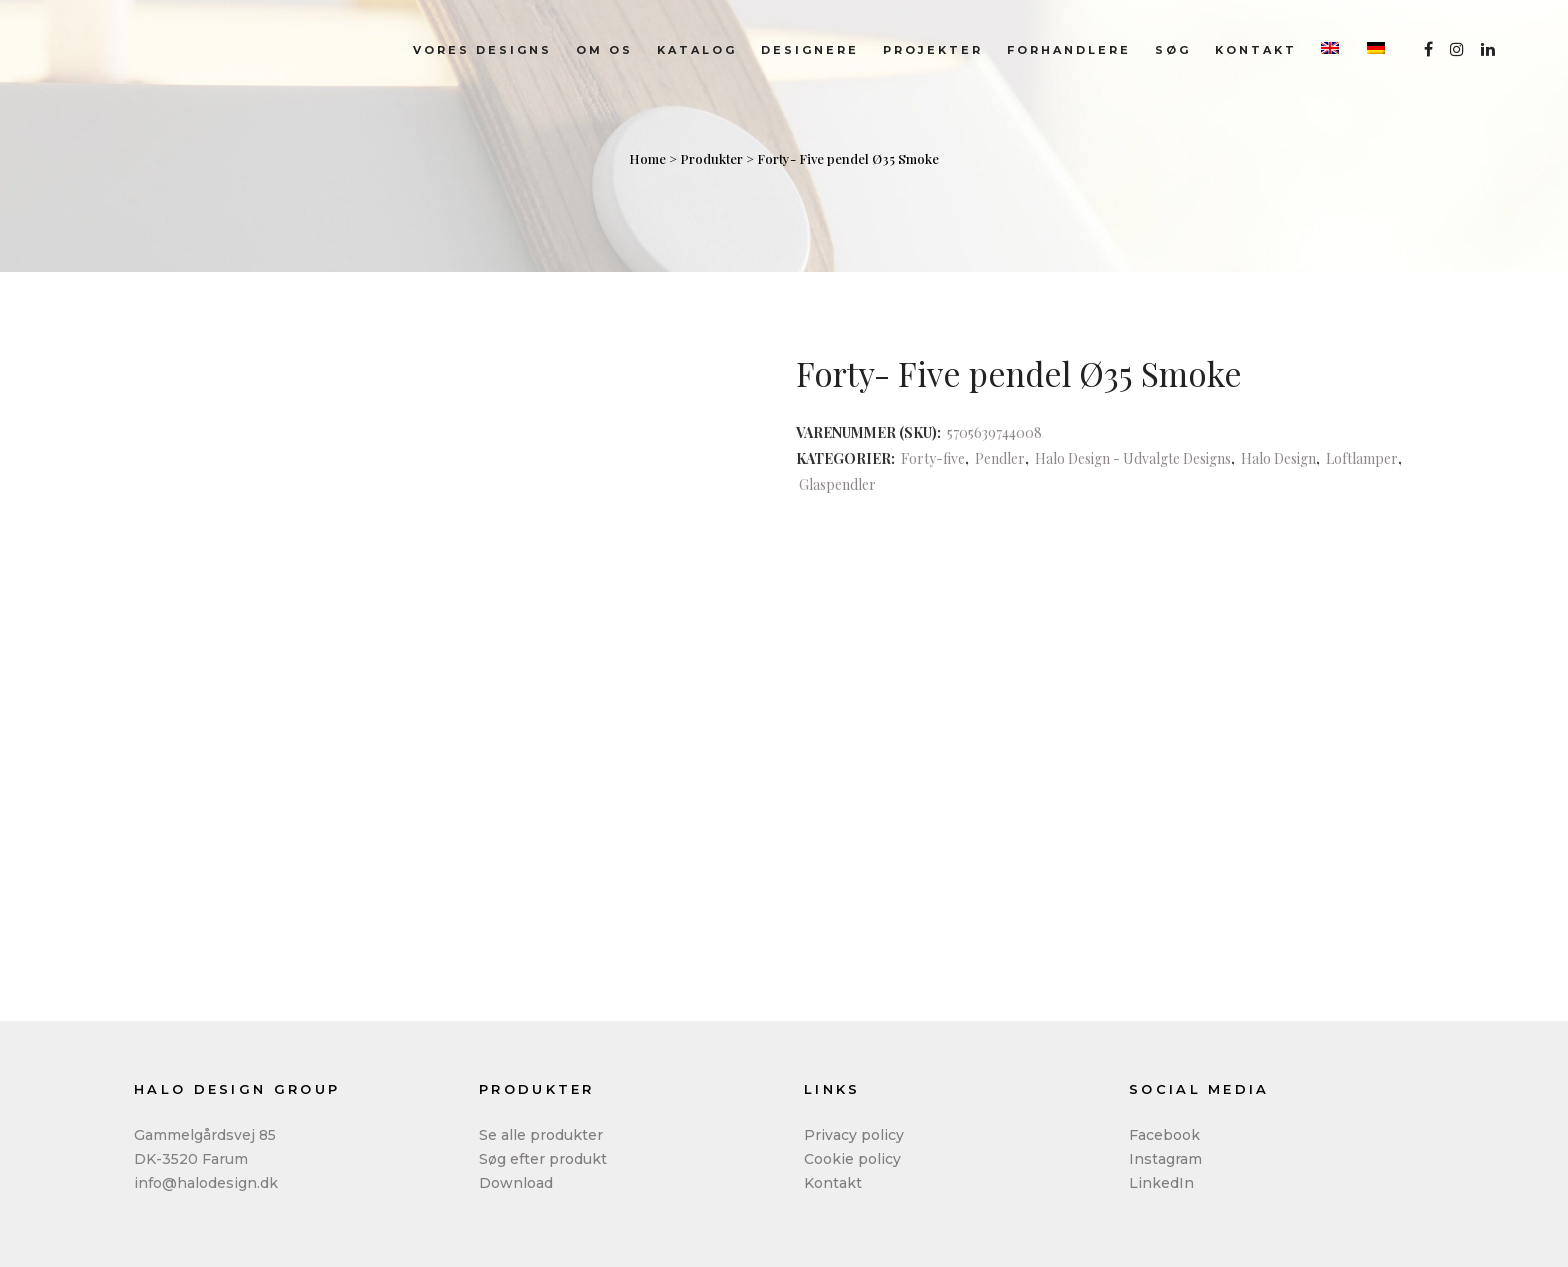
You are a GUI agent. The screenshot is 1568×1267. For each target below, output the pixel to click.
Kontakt (833, 1183)
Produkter (711, 158)
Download (516, 1183)
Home (647, 158)
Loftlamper (1362, 458)
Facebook (1164, 1135)
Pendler (1000, 458)
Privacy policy (854, 1135)
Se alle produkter (541, 1135)
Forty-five (933, 458)
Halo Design (1278, 458)
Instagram (1165, 1159)
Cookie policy (852, 1159)
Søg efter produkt (543, 1159)
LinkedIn (1161, 1183)
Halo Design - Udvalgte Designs (1133, 458)
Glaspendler (837, 484)
